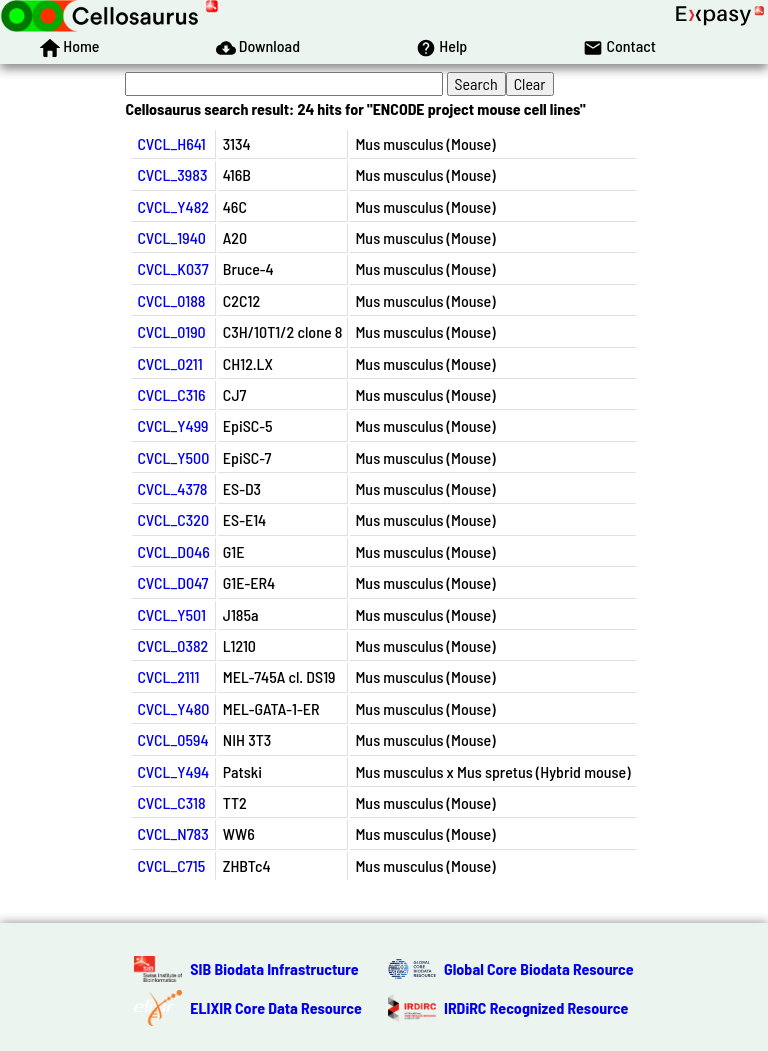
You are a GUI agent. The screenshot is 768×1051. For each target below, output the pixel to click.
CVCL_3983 (172, 174)
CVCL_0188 (171, 300)
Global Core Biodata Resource (539, 968)
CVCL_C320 (173, 519)
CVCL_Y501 (171, 614)
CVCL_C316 (171, 394)
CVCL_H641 (171, 143)
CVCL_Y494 (173, 771)
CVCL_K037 (172, 268)
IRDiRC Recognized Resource (536, 1007)
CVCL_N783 (172, 833)
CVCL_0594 (172, 739)
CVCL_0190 (171, 331)
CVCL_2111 (168, 676)
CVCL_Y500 (173, 457)
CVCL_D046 (173, 551)
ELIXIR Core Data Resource (276, 1007)
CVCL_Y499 (172, 425)
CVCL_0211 (169, 363)
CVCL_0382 (172, 645)
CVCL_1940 (171, 237)
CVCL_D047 (172, 582)
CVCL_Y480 (173, 708)
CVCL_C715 (171, 865)
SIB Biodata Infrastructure (274, 968)
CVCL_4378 (172, 488)
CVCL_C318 (171, 802)
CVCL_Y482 (173, 206)
